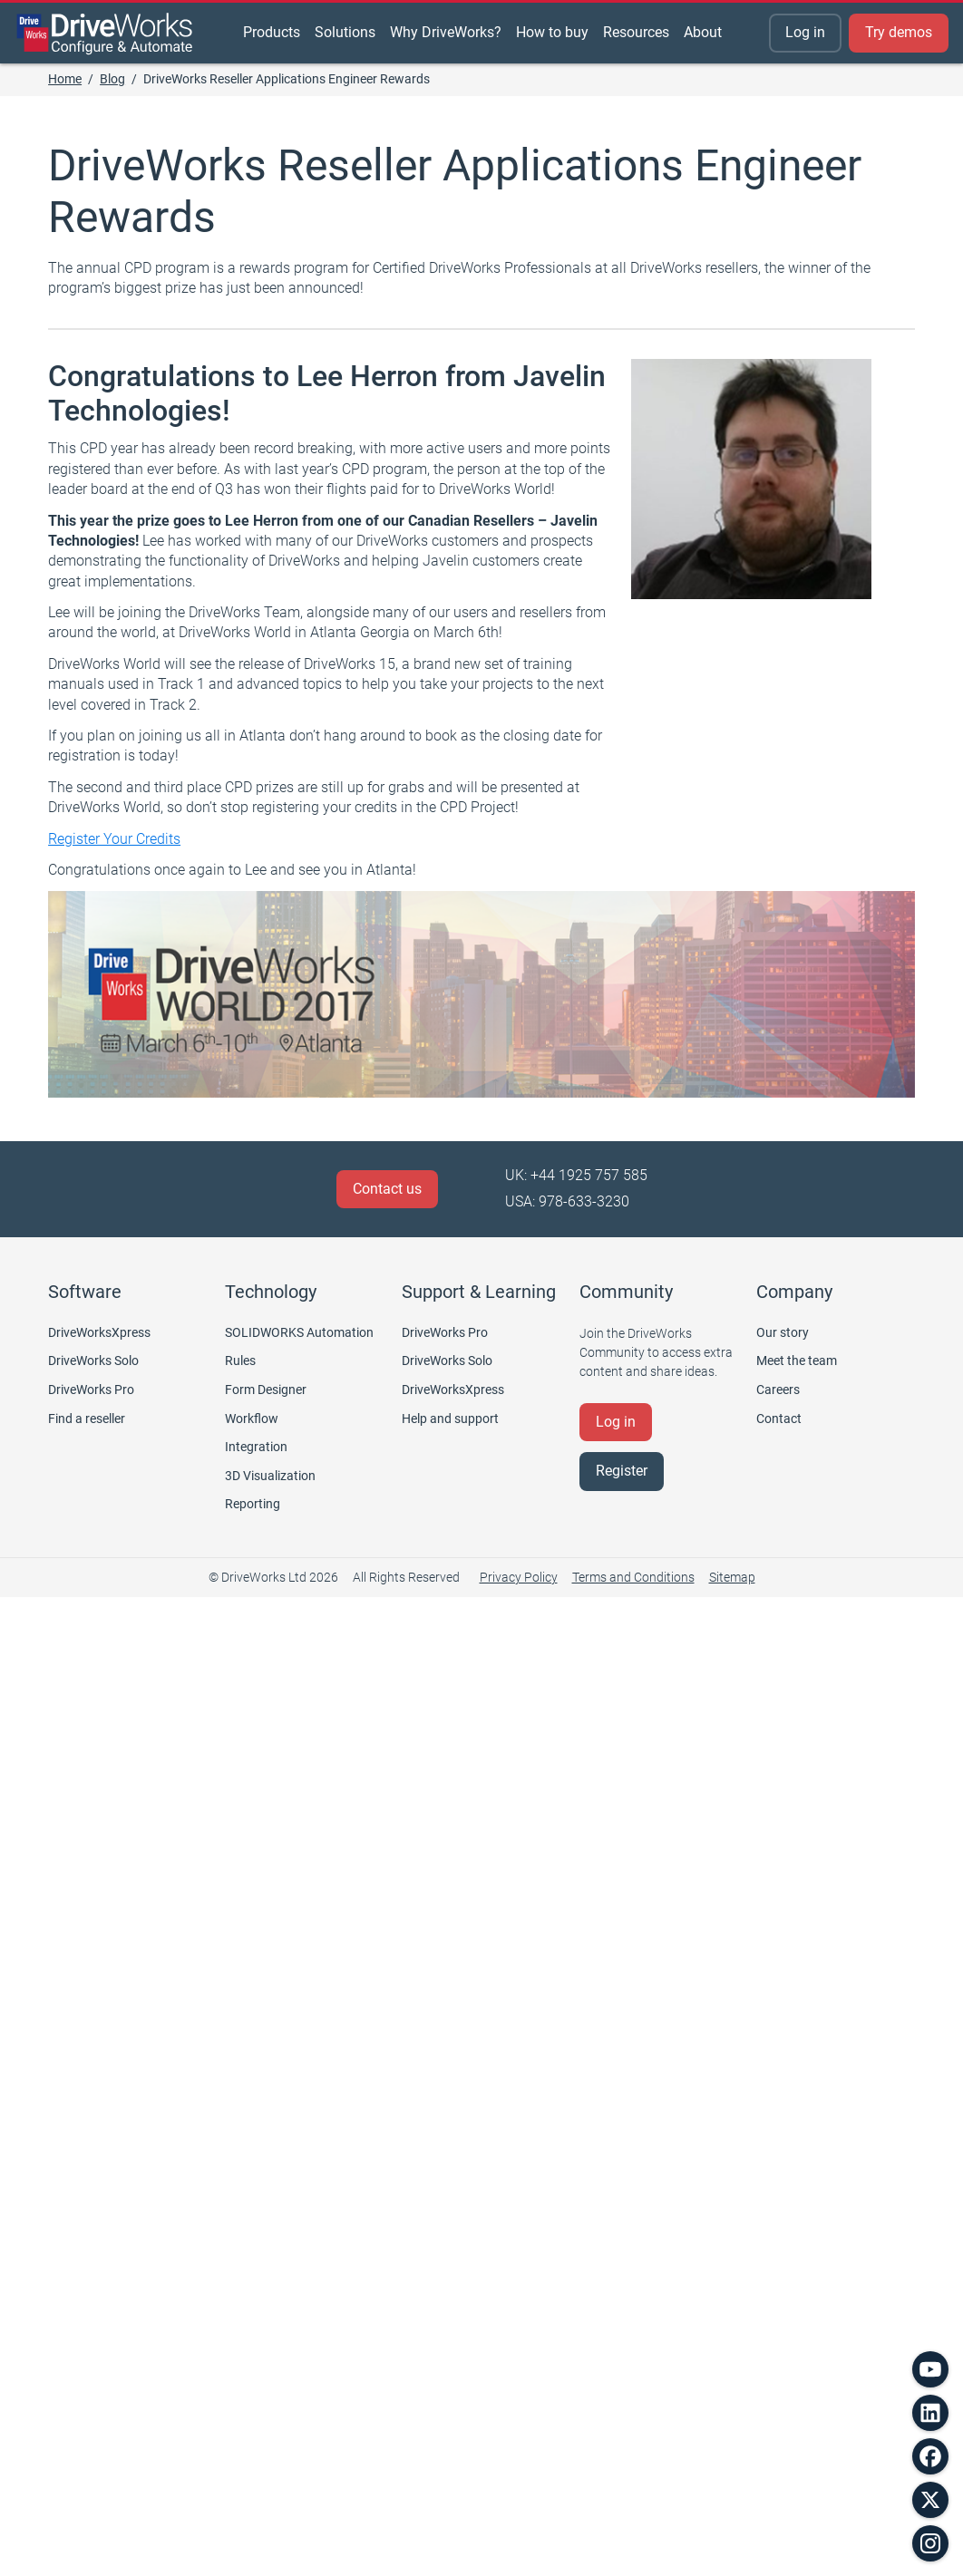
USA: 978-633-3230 (567, 1201)
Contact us (387, 1188)
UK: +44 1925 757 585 (576, 1175)
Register (621, 1470)
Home (65, 79)
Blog (112, 79)
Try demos (898, 32)
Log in (805, 32)
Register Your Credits (114, 838)
